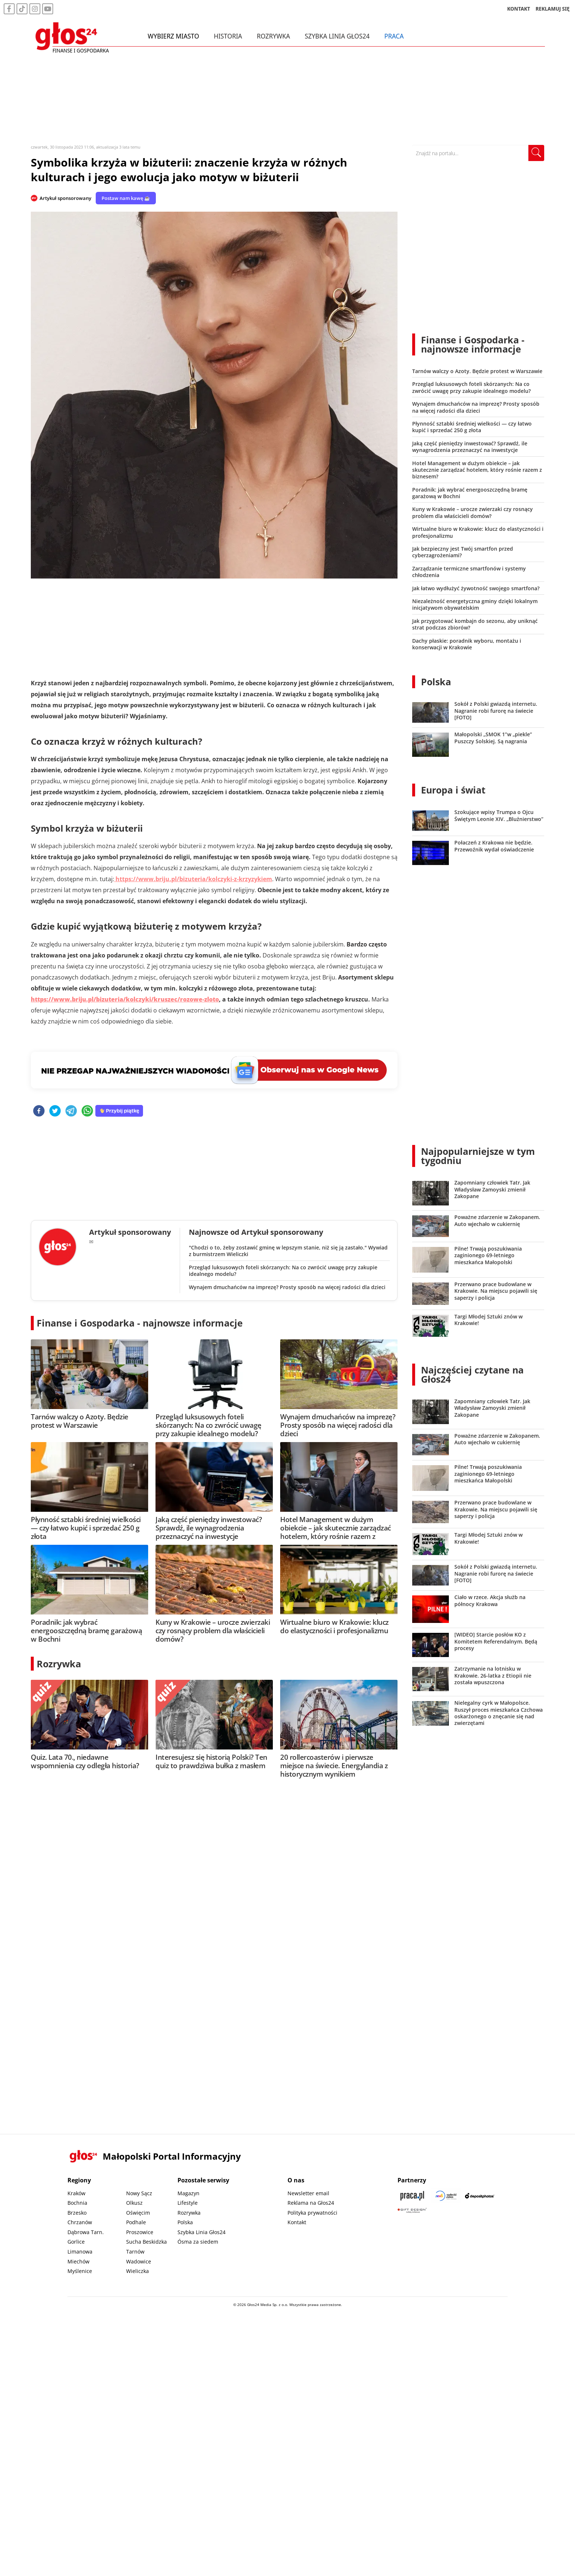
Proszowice (139, 2232)
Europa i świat (453, 790)
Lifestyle (187, 2202)
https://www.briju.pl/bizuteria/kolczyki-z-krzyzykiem (193, 879)
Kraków (76, 2193)
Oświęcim (138, 2212)
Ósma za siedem (197, 2241)
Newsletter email (308, 2193)
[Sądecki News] (446, 2195)
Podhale (136, 2222)
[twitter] (55, 1111)
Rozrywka (273, 36)
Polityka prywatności (312, 2212)
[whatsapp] (87, 1111)
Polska (436, 681)
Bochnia (77, 2202)
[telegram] (71, 1111)
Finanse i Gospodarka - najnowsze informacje (140, 1323)
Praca (394, 36)
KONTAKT (518, 9)
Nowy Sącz (139, 2193)
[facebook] (39, 1111)
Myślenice (79, 2270)
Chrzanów (79, 2222)
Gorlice (76, 2241)
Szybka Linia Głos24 (337, 36)
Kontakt (297, 2222)
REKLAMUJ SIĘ (552, 9)
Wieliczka (137, 2270)
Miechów (78, 2261)
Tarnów (135, 2251)
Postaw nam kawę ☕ (126, 198)
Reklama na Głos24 (311, 2202)
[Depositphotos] (479, 2195)
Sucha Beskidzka (146, 2241)
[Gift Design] (412, 2210)
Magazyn (188, 2193)
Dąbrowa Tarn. (85, 2232)
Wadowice (138, 2261)
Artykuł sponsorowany (65, 198)
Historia (228, 36)
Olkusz (134, 2202)
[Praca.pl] (412, 2195)
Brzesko (77, 2212)
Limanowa (79, 2251)
